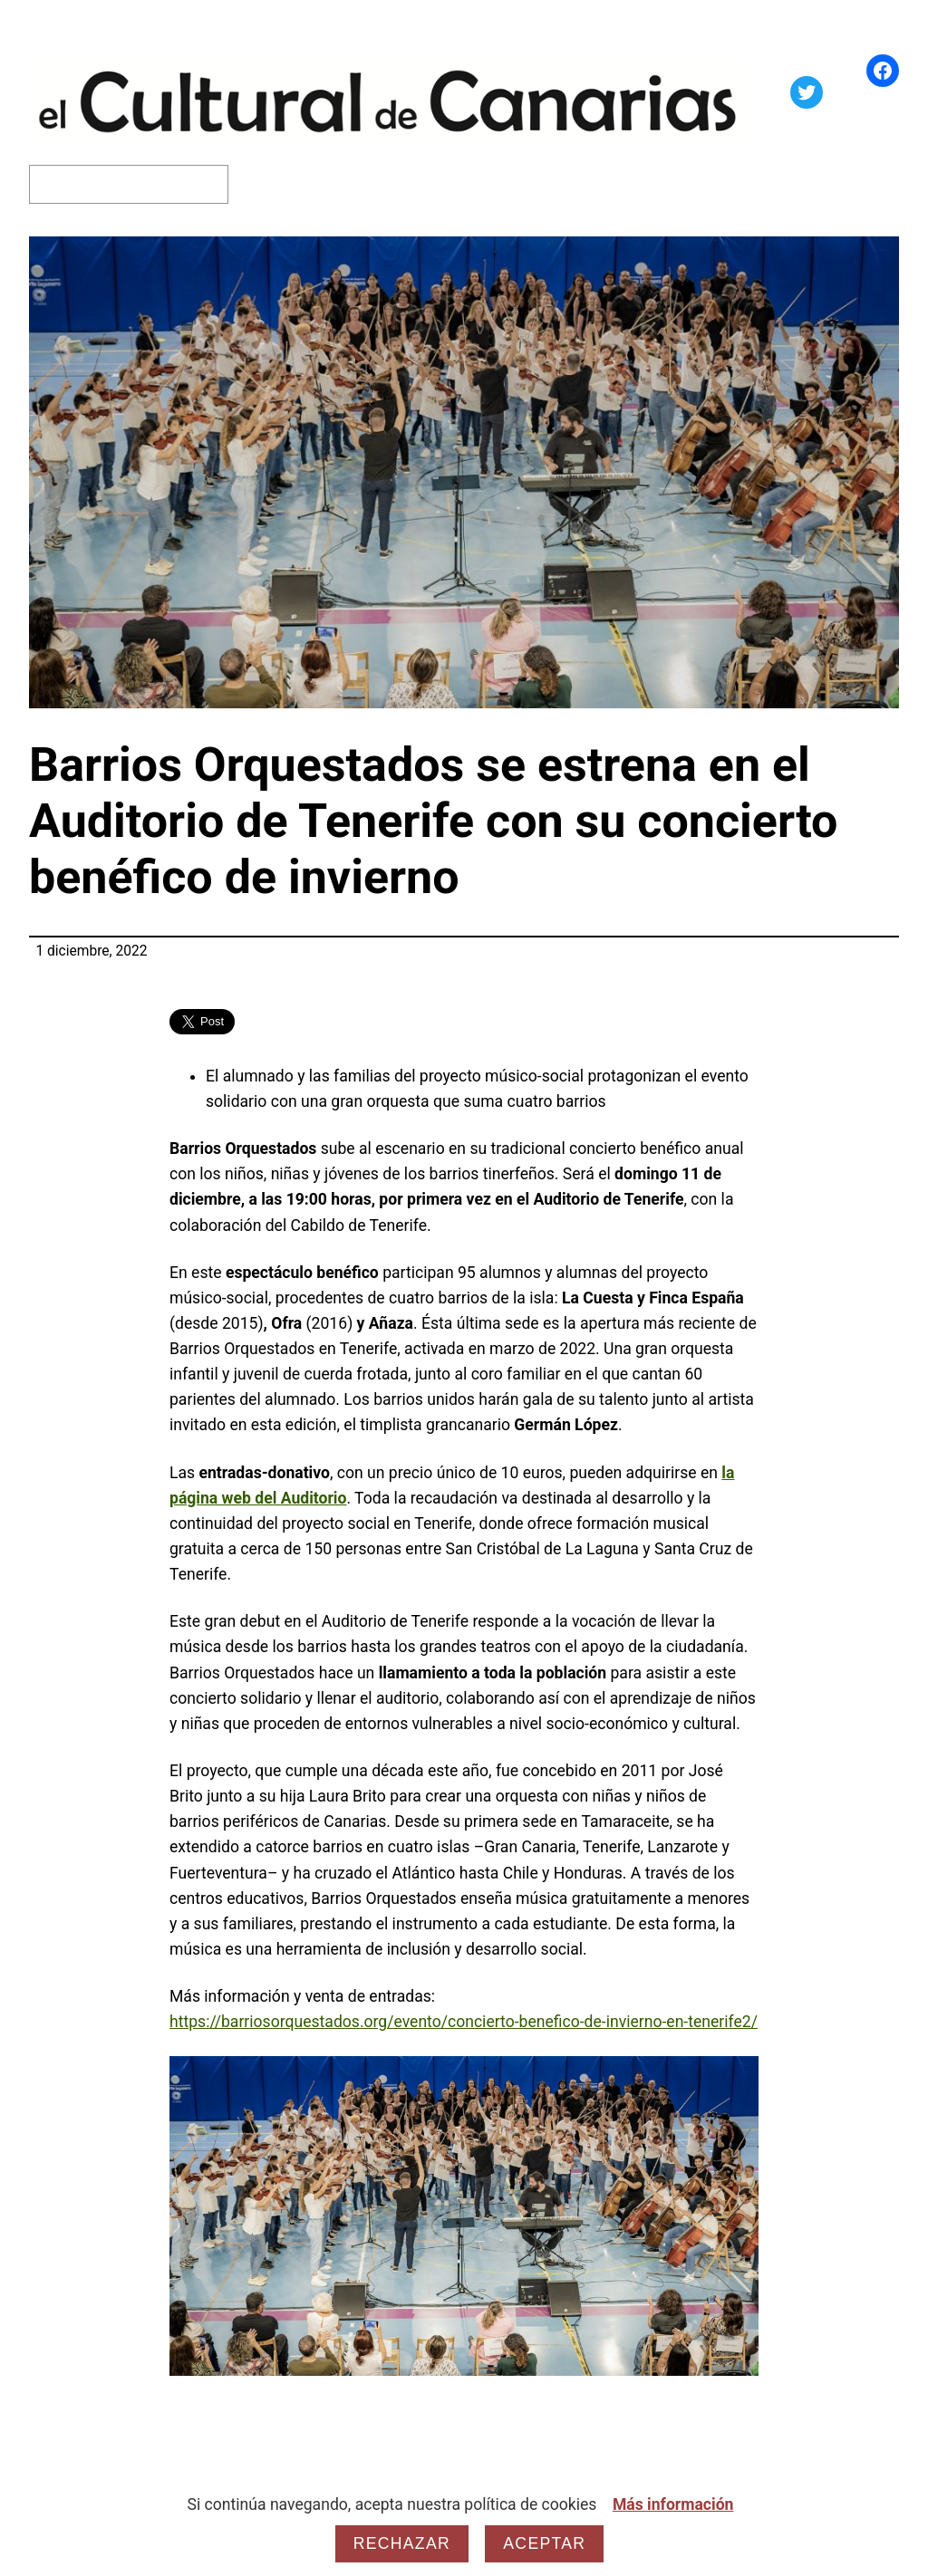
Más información (673, 2504)
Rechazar (401, 2543)
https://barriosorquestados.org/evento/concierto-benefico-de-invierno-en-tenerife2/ (463, 2022)
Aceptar (544, 2543)
